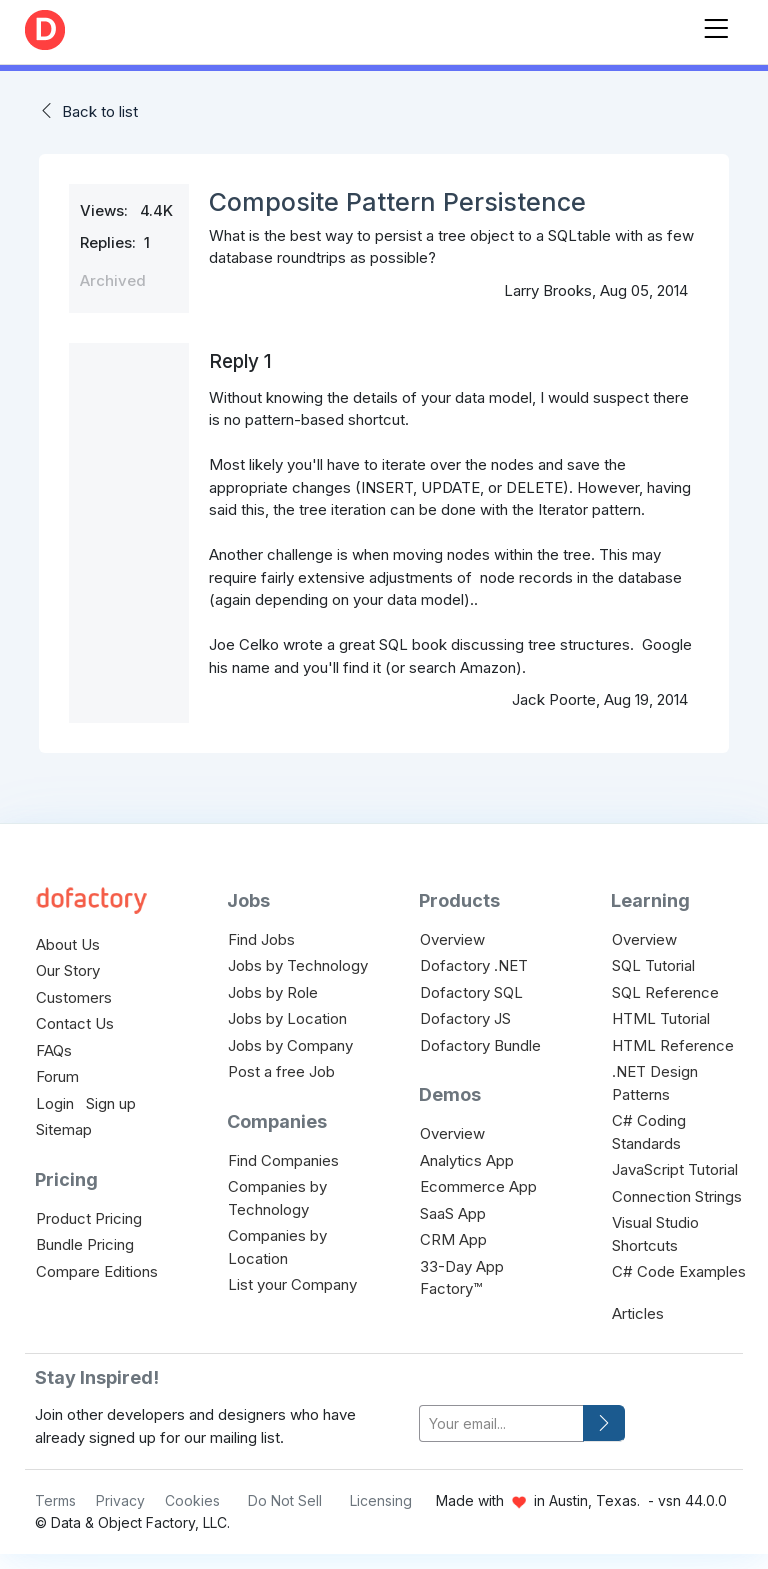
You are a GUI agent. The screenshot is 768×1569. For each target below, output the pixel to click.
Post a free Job (281, 1071)
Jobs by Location (287, 1018)
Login (55, 1103)
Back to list (100, 111)
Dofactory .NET (474, 965)
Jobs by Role (273, 992)
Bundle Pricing (85, 1244)
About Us (68, 944)
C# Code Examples (679, 1271)
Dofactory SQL (471, 992)
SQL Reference (665, 992)
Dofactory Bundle (480, 1045)
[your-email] (501, 1423)
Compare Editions (97, 1271)
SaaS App (453, 1213)
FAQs (54, 1050)
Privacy (120, 1500)
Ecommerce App (478, 1186)
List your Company (292, 1284)
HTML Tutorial (661, 1018)
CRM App (453, 1239)
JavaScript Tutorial (675, 1169)
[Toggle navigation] (716, 24)
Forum (57, 1076)
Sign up (111, 1103)
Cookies (192, 1500)
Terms (55, 1500)
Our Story (68, 970)
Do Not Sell (285, 1500)
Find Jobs (261, 939)
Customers (74, 997)
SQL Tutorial (653, 965)
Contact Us (75, 1023)
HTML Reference (673, 1045)
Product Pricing (89, 1218)
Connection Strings (677, 1196)
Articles (638, 1313)
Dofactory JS (465, 1018)
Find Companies (283, 1160)
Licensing (381, 1500)
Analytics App (467, 1160)
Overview (452, 939)
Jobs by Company (290, 1045)
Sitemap (64, 1129)
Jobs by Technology (298, 965)
